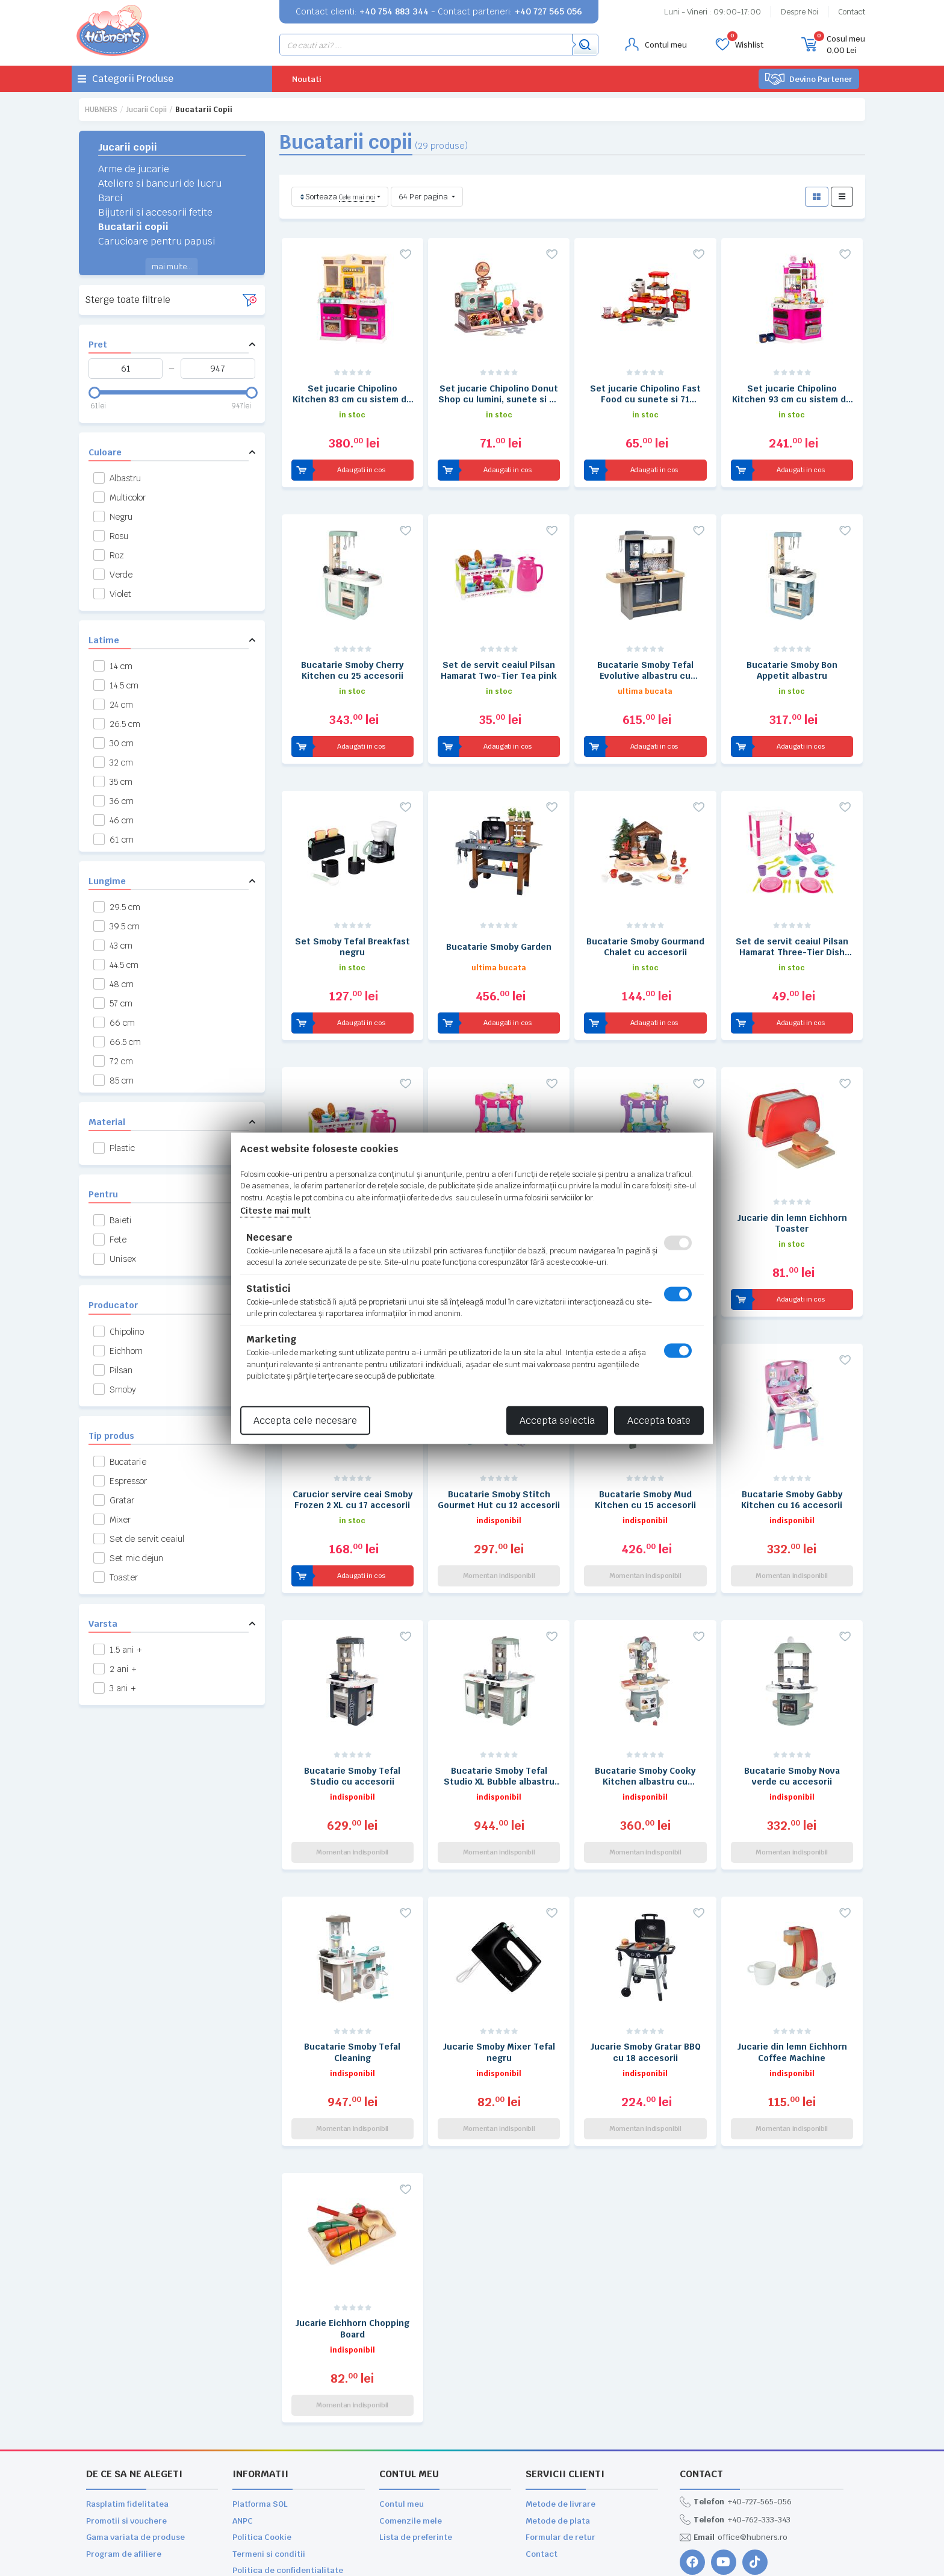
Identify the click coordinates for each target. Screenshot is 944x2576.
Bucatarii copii (133, 226)
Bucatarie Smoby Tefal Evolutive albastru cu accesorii (645, 658)
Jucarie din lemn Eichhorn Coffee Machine (792, 1977)
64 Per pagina (424, 197)
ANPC (242, 2420)
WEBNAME (128, 2561)
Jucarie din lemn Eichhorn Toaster (792, 1185)
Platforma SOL (260, 2403)
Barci (110, 198)
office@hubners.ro (733, 2436)
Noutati (306, 79)
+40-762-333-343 (735, 2419)
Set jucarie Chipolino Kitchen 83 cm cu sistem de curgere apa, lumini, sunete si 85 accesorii (352, 394)
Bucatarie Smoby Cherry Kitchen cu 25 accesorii (352, 658)
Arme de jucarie (133, 169)
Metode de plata (558, 2420)
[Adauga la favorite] (406, 254)
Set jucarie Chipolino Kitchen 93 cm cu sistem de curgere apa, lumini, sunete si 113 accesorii (791, 394)
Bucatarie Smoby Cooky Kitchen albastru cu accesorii (645, 1713)
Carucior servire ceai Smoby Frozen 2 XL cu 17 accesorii (352, 1449)
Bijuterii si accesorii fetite (155, 212)
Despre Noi (799, 12)
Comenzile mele (410, 2420)
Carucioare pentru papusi (156, 241)
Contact (851, 12)
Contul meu (401, 2403)
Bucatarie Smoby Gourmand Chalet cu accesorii (645, 921)
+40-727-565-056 (736, 2401)
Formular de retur (560, 2436)
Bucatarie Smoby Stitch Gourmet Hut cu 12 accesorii (499, 1449)
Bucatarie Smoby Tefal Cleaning (352, 1977)
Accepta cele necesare (305, 1420)
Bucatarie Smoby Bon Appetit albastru (792, 658)
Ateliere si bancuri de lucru (160, 183)
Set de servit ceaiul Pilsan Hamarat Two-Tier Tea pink (499, 658)
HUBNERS (101, 109)
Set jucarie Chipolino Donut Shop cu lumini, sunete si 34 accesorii (498, 394)
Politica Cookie (261, 2436)
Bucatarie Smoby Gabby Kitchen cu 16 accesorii (791, 1449)
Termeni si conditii (268, 2453)
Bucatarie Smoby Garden (498, 921)
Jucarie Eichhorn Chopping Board (352, 2240)
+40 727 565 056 (548, 11)
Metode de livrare (560, 2403)
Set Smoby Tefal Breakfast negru (352, 921)
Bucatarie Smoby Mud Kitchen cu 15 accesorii (645, 1449)
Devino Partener (808, 79)
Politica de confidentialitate (287, 2469)
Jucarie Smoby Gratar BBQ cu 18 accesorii (645, 1977)
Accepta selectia (557, 1420)
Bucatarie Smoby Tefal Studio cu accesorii (352, 1713)
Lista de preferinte (415, 2436)
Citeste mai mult (275, 1210)
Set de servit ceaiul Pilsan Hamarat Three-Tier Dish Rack (792, 921)
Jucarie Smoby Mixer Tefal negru (498, 1977)
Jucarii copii (146, 109)
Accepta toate (659, 1420)
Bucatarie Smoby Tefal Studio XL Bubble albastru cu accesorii (499, 1713)
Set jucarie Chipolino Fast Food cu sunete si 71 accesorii (645, 394)
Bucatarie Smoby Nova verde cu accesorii (792, 1713)
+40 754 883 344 (394, 11)
